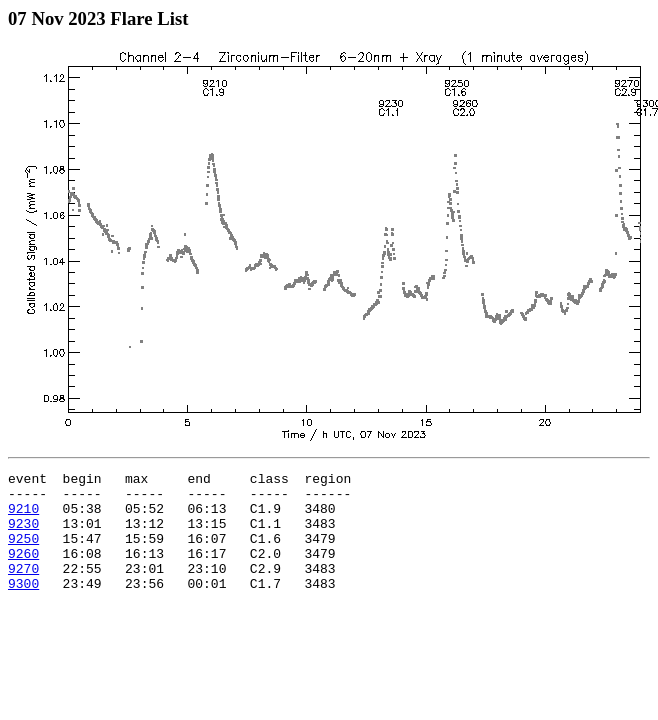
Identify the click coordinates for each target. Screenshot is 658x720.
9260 (23, 571)
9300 (23, 607)
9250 (23, 553)
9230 (23, 535)
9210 (23, 517)
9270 (23, 589)
